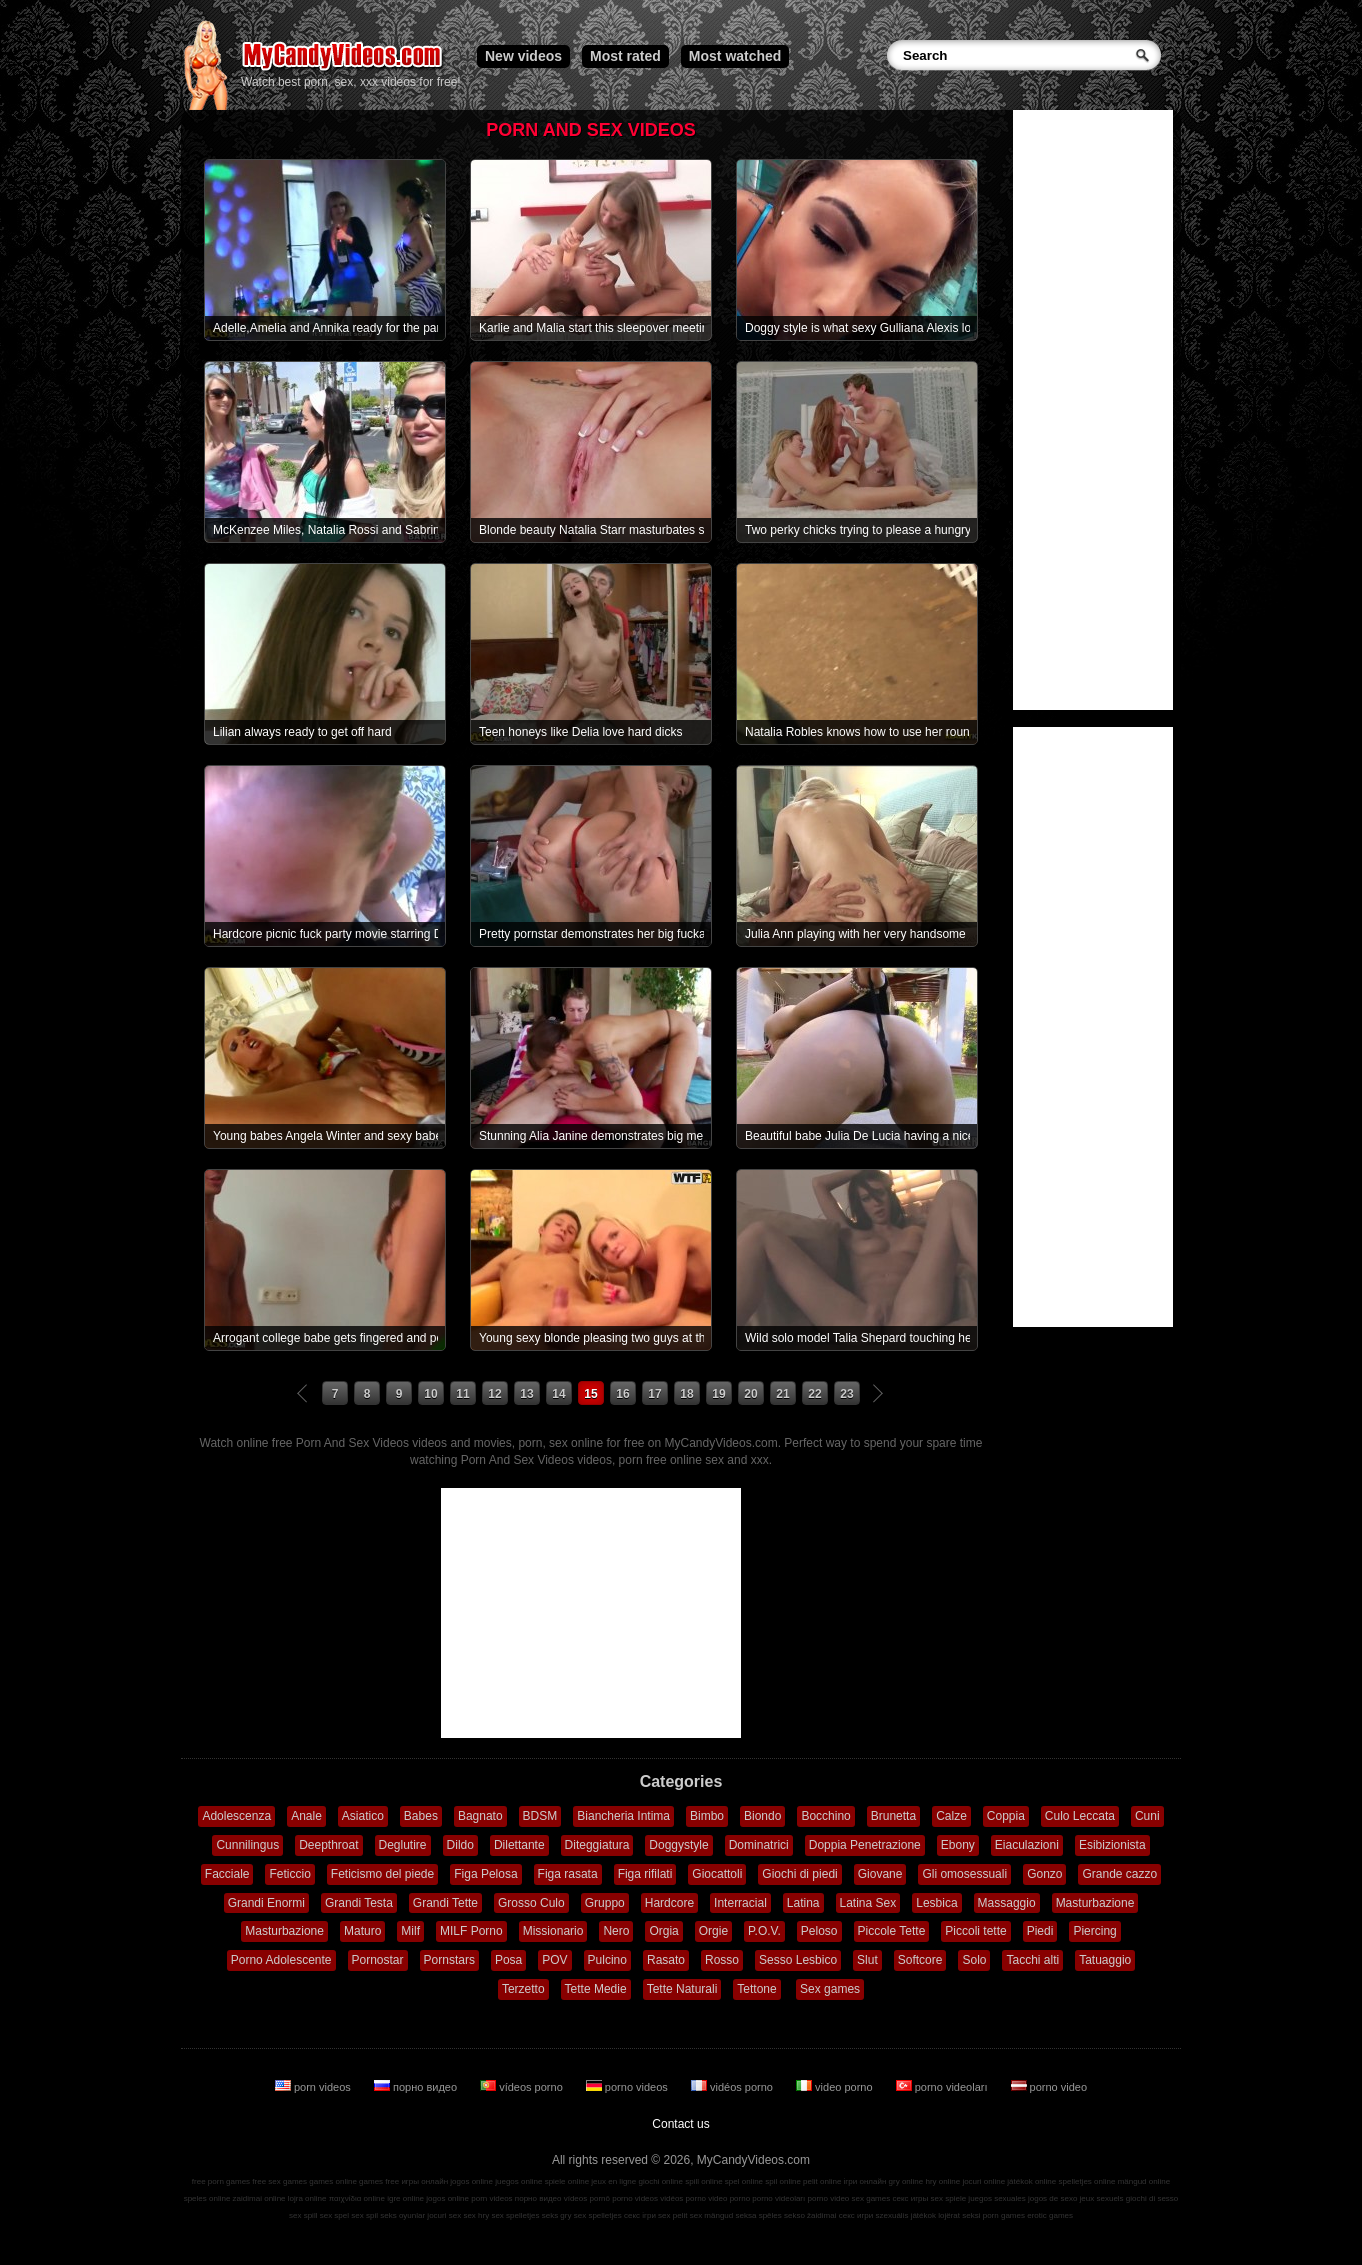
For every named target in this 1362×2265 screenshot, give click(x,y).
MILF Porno (471, 1931)
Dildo (460, 1845)
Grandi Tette (445, 1903)
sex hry (476, 2215)
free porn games (221, 2181)
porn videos (314, 2087)
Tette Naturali (682, 1989)
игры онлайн (424, 2181)
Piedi (1040, 1931)
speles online (207, 2198)
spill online (703, 2181)
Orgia (663, 1931)
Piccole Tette (892, 1931)
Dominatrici (759, 1845)
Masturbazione (1095, 1903)
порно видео (417, 2087)
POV (554, 1960)
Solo (974, 1960)
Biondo (762, 1816)
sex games (871, 2198)
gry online (906, 2181)
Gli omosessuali (964, 1874)
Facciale (227, 1874)
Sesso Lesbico (798, 1960)
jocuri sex (444, 2215)
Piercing (1094, 1931)
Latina (803, 1903)
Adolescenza (236, 1816)
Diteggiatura (597, 1845)
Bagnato (480, 1816)
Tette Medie (596, 1989)
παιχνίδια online (357, 2198)
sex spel (334, 2215)
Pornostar (378, 1960)
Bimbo (707, 1816)
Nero (616, 1931)
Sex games (830, 1989)
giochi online (661, 2181)
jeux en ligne (613, 2181)
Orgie (713, 1931)
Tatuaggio (1105, 1960)
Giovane (880, 1874)
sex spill (303, 2215)
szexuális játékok (906, 2215)
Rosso (722, 1960)
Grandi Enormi (266, 1903)
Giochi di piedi (799, 1874)
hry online (942, 2181)
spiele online (567, 2181)
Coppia (1006, 1816)
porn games (1004, 2215)
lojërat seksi (959, 2215)
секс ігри (640, 2215)
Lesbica (936, 1903)
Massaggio (1007, 1903)
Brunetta (893, 1816)
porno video (1049, 2087)
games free (379, 2181)
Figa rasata (568, 1874)
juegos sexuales (996, 2198)
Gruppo (605, 1903)
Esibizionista (1112, 1845)
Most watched (735, 56)
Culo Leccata (1080, 1816)
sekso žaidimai (810, 2215)
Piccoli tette (975, 1931)
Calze (951, 1816)
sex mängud (712, 2215)
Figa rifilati (645, 1874)
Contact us (680, 2124)
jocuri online (983, 2181)
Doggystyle (678, 1845)
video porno (836, 2087)
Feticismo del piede (382, 1874)
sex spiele (949, 2198)
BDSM (540, 1816)
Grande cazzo (1119, 1874)
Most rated (625, 56)
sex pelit (672, 2215)
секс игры (910, 2198)
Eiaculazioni (1027, 1845)
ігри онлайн (865, 2181)
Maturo (362, 1931)
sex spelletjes (515, 2215)
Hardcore (669, 1903)
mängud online (1144, 2181)
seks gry (557, 2215)
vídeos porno (523, 2087)
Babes (421, 1816)
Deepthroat (328, 1845)
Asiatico (363, 1816)
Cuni (1147, 1816)
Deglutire (403, 1845)
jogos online (471, 2181)
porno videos (628, 2087)
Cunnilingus (247, 1845)
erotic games (1050, 2215)
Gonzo (1044, 1874)
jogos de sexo (1052, 2198)
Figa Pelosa (485, 1874)
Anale (306, 1816)
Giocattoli (717, 1874)
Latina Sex (868, 1903)
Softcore (920, 1960)
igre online (405, 2198)
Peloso (819, 1931)
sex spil (364, 2215)
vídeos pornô (587, 2198)
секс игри (856, 2215)
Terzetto (523, 1989)
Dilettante (519, 1845)
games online (333, 2181)
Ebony (958, 1845)
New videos (523, 56)
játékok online (1031, 2181)
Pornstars (449, 1960)
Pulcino (607, 1960)
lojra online (307, 2198)
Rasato (666, 1960)
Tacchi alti (1032, 1960)
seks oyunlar (402, 2215)
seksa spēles (759, 2215)
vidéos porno (733, 2087)
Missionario (553, 1931)
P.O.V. (764, 1931)
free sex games (279, 2181)
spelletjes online (1086, 2181)
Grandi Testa (359, 1903)
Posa (508, 1960)
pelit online (822, 2181)
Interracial (740, 1903)
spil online (783, 2181)
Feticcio (289, 1874)
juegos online (518, 2181)
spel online (744, 2181)
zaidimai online (259, 2198)
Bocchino (825, 1816)
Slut (867, 1960)
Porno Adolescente (281, 1960)
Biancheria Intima (623, 1816)
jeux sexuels (1102, 2198)
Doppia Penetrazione (865, 1845)
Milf (410, 1931)
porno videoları (943, 2087)
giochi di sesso (1152, 2198)
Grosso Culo (531, 1903)
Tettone (756, 1989)
